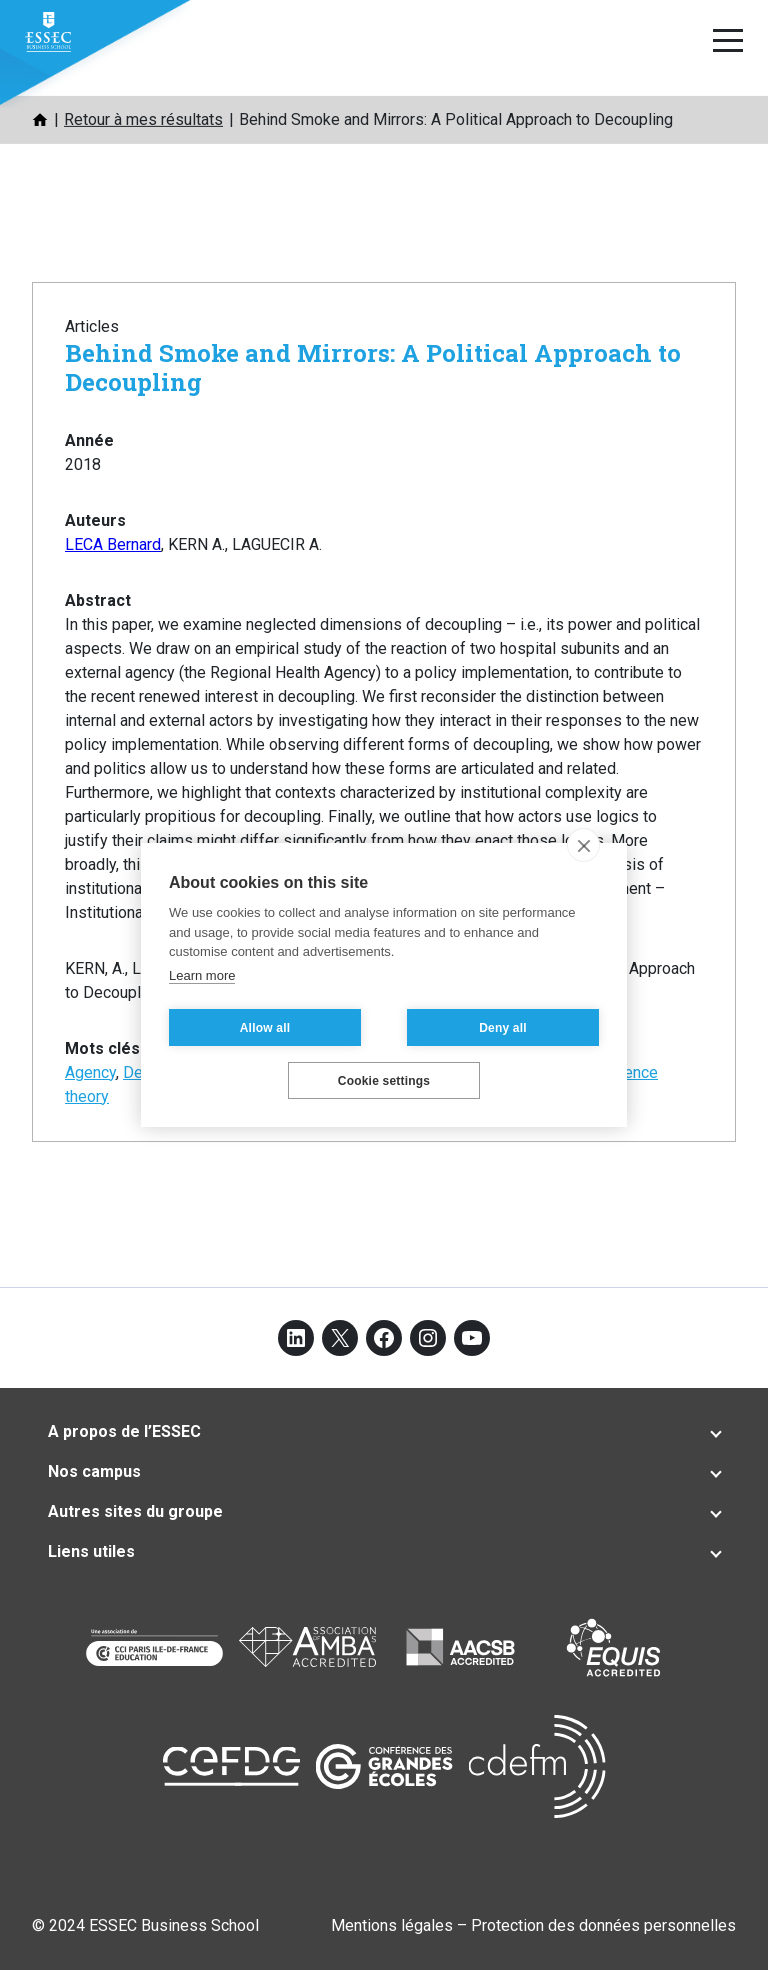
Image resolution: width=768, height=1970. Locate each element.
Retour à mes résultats (143, 119)
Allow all (265, 1028)
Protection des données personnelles (603, 1925)
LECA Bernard (113, 544)
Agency (90, 1072)
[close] (583, 845)
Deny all (503, 1028)
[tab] (384, 1432)
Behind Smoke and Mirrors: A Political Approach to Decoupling (373, 367)
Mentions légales (392, 1925)
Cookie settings (384, 1081)
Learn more (202, 975)
